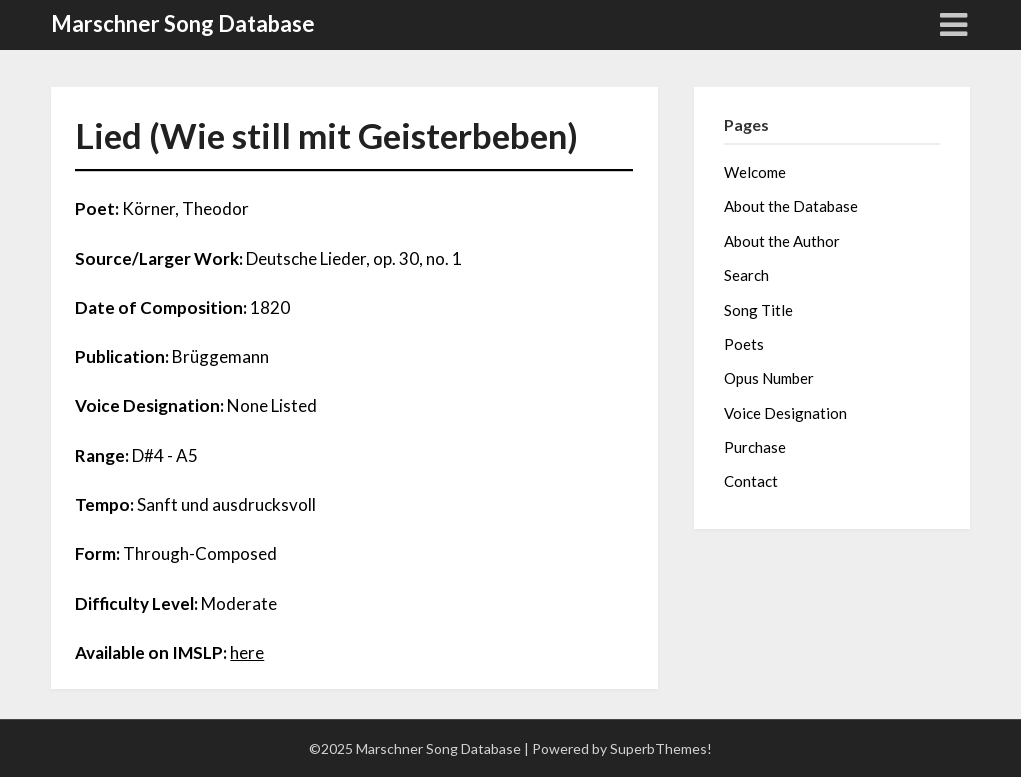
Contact (751, 481)
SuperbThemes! (661, 748)
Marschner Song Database (183, 23)
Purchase (755, 447)
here (247, 652)
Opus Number (769, 378)
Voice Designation (785, 413)
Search (746, 275)
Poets (744, 344)
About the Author (782, 241)
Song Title (758, 310)
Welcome (755, 172)
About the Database (791, 206)
